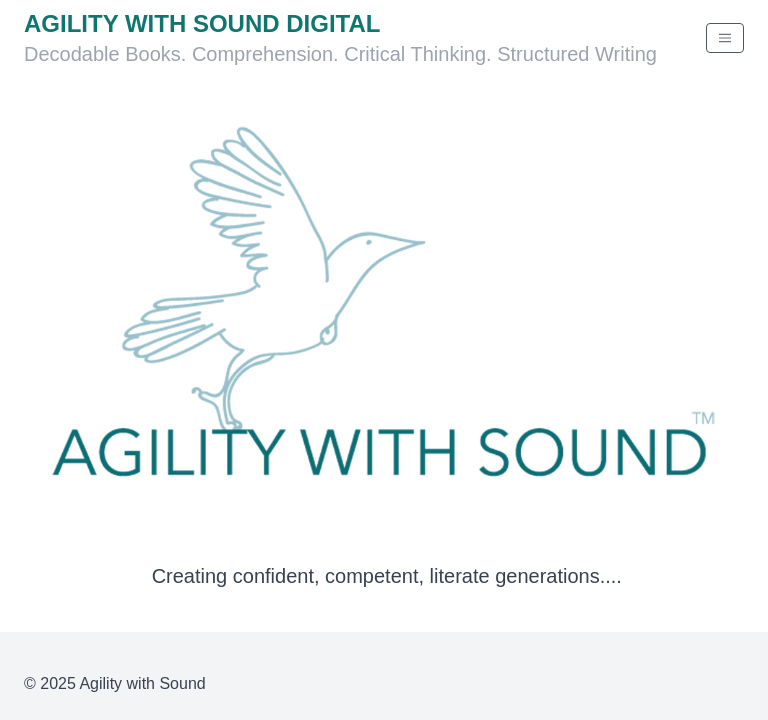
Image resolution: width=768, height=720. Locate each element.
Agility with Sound (142, 683)
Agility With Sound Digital (202, 23)
